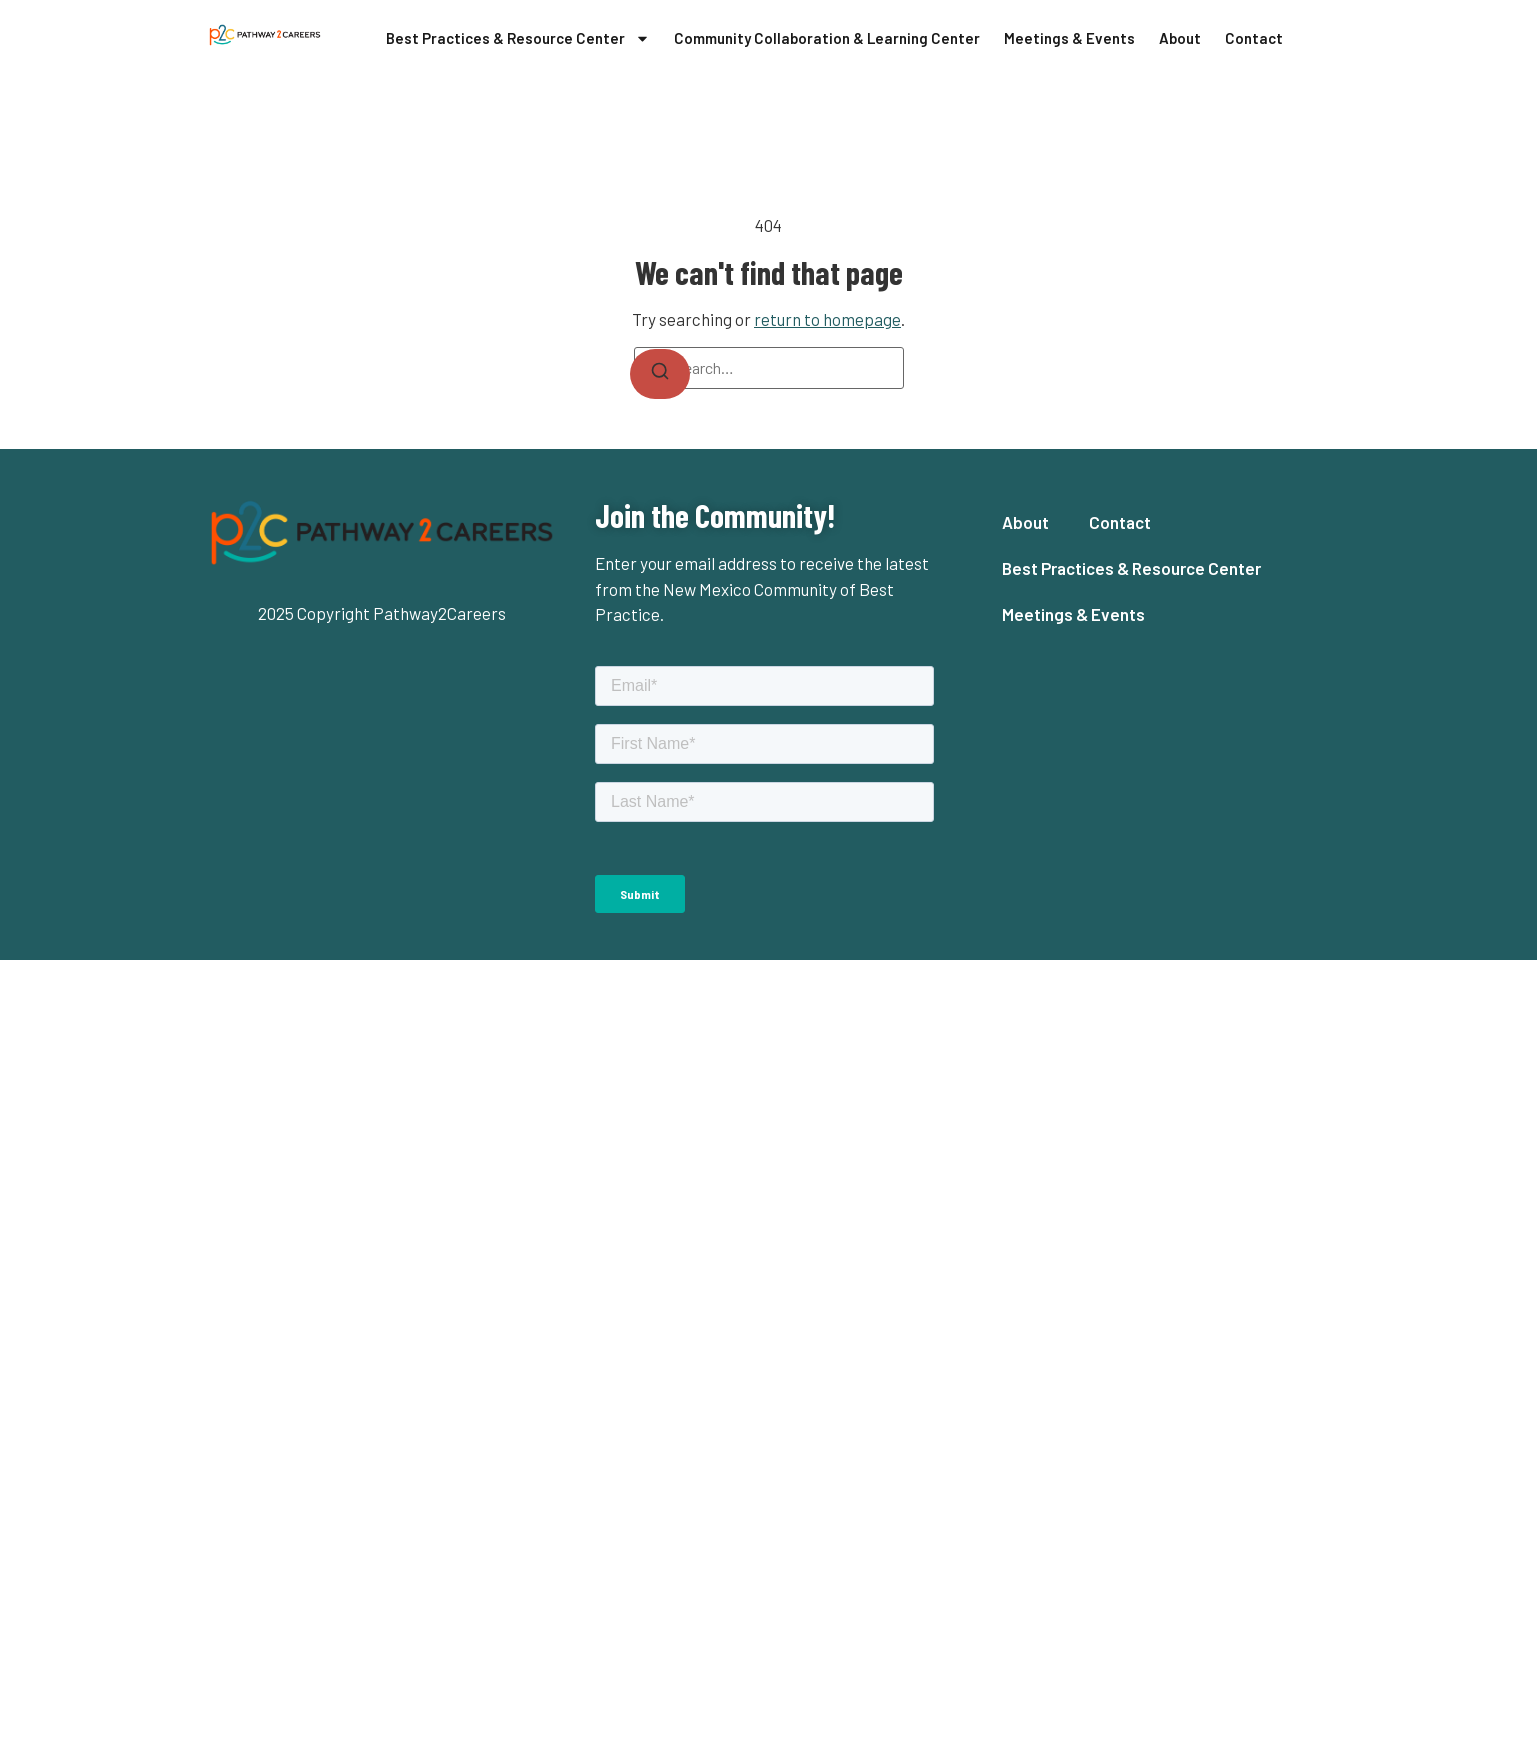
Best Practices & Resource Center (518, 38)
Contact (1254, 38)
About (1180, 38)
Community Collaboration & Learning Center (827, 38)
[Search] (660, 374)
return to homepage (827, 319)
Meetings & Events (1069, 38)
